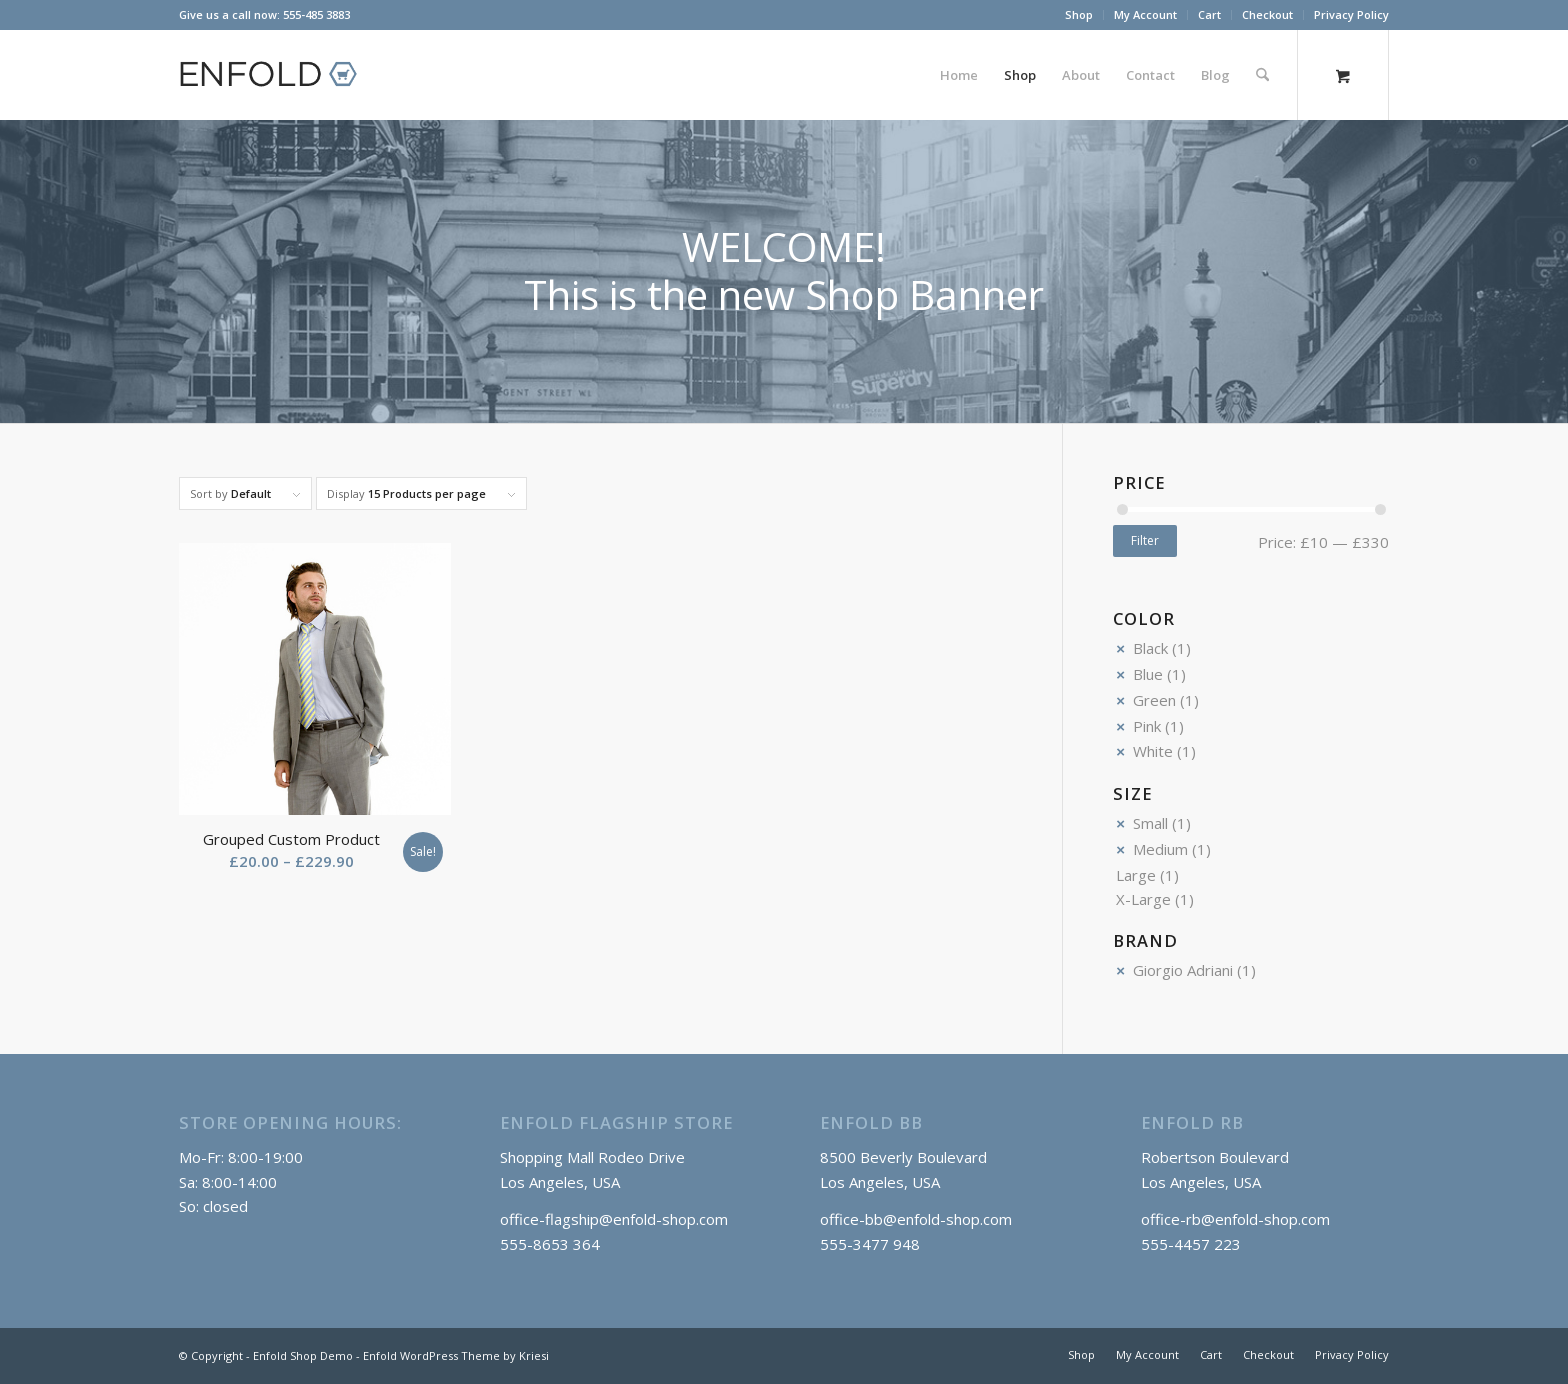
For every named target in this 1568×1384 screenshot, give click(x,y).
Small (1150, 823)
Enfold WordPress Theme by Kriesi (456, 1355)
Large (1136, 875)
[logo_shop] (277, 75)
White (1153, 751)
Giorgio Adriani (1183, 970)
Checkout (1267, 14)
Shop (1079, 14)
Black (1150, 648)
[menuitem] (1079, 15)
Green (1154, 700)
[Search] (1262, 75)
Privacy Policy (1351, 14)
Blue (1148, 674)
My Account (1145, 14)
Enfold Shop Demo (303, 1355)
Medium (1160, 849)
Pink (1147, 726)
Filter (1145, 540)
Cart (1209, 14)
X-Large (1143, 899)
